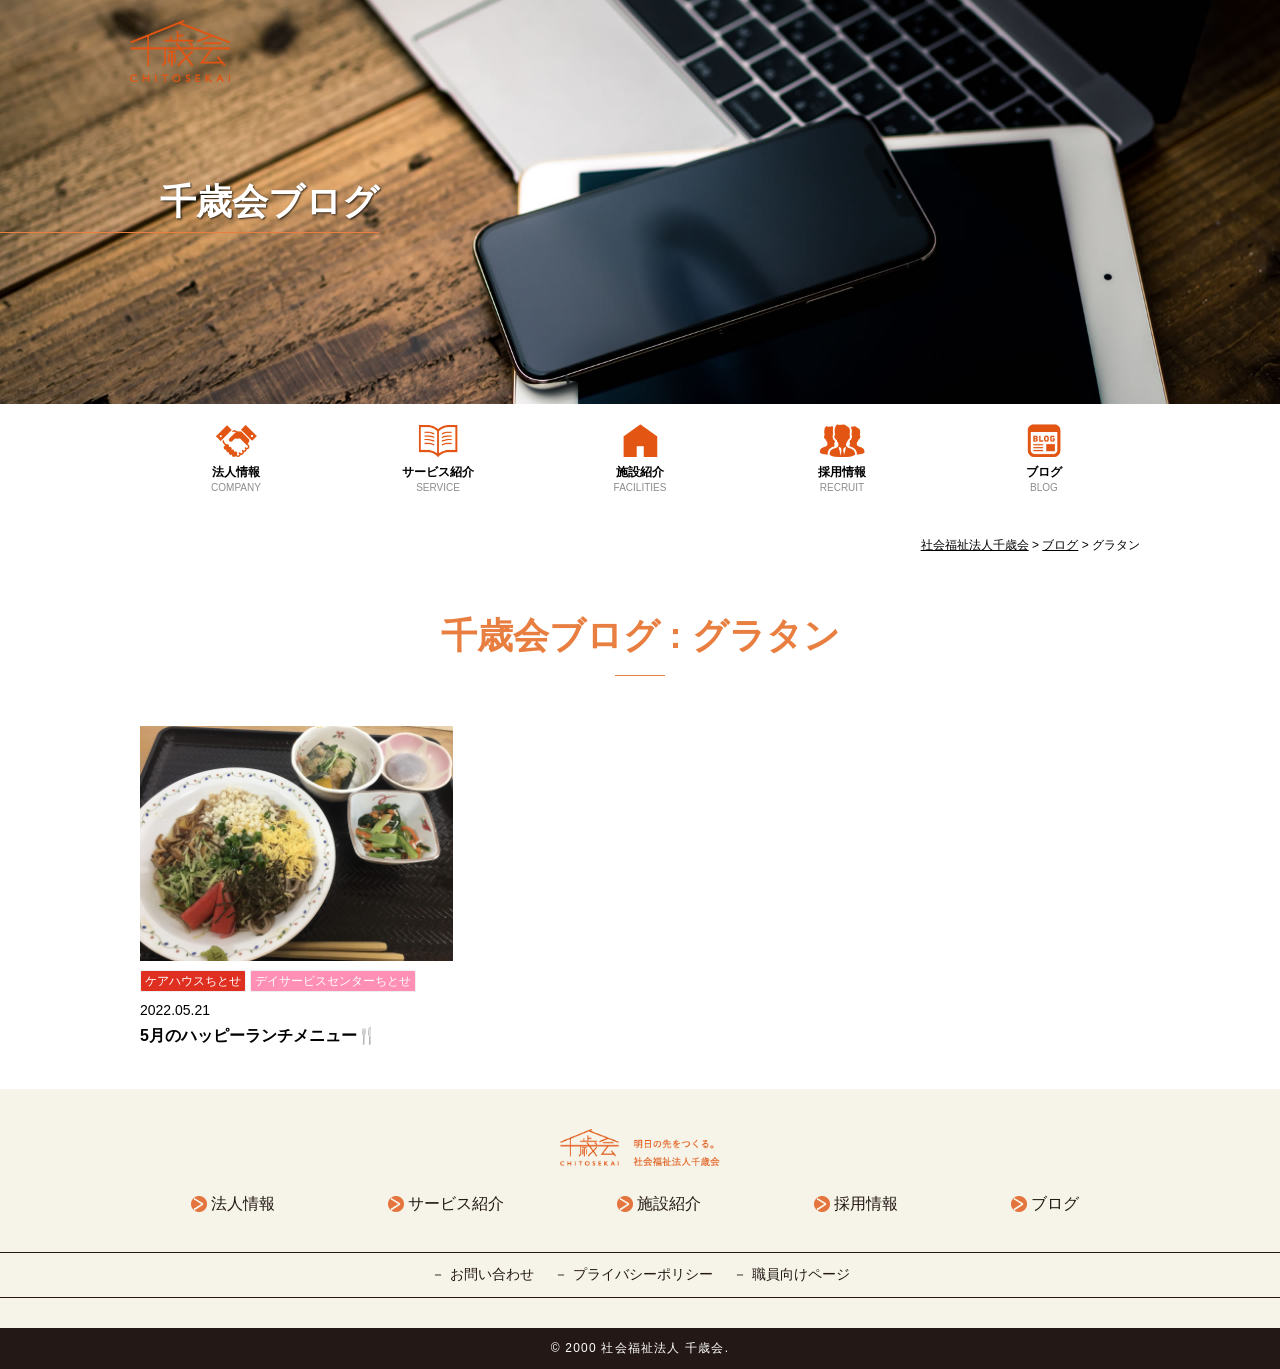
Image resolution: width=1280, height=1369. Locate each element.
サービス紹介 (438, 480)
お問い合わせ (492, 1274)
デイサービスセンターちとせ (333, 981)
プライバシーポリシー (643, 1274)
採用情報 (842, 480)
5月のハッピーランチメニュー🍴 (258, 1035)
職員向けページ (801, 1274)
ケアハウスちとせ (193, 981)
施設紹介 (640, 480)
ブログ (1044, 480)
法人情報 (236, 480)
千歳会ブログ (269, 201)
